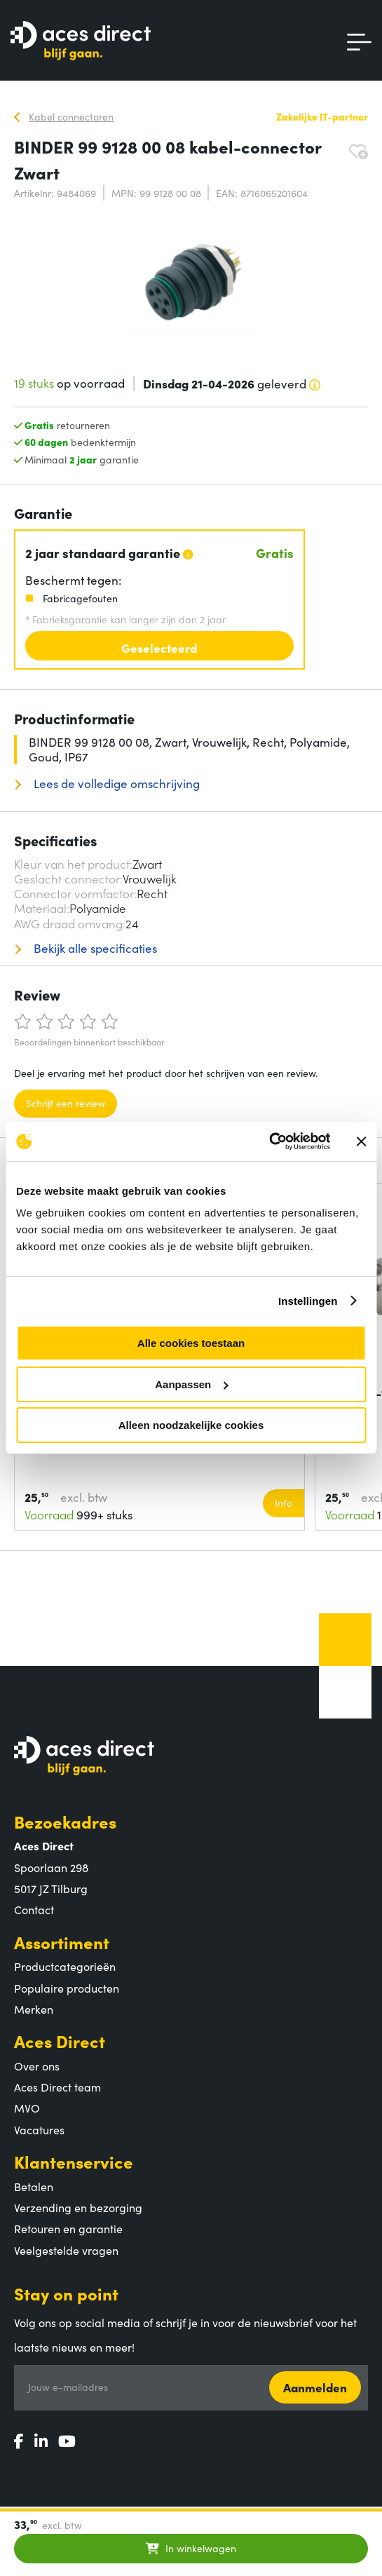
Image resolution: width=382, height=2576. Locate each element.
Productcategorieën (65, 1966)
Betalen (33, 2186)
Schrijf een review (65, 1103)
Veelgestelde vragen (66, 2250)
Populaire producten (66, 1987)
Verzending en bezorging (78, 2207)
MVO (27, 2107)
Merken (33, 2008)
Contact (34, 1909)
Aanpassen (191, 1384)
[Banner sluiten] (361, 1141)
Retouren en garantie (68, 2228)
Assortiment (61, 1941)
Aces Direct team (57, 2086)
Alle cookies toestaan (191, 1343)
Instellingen (308, 1301)
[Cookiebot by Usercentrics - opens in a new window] (268, 1141)
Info (283, 1503)
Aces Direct (59, 2040)
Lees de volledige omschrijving (115, 783)
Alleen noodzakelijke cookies (191, 1425)
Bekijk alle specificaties (94, 948)
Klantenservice (73, 2161)
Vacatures (39, 2129)
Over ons (37, 2065)
